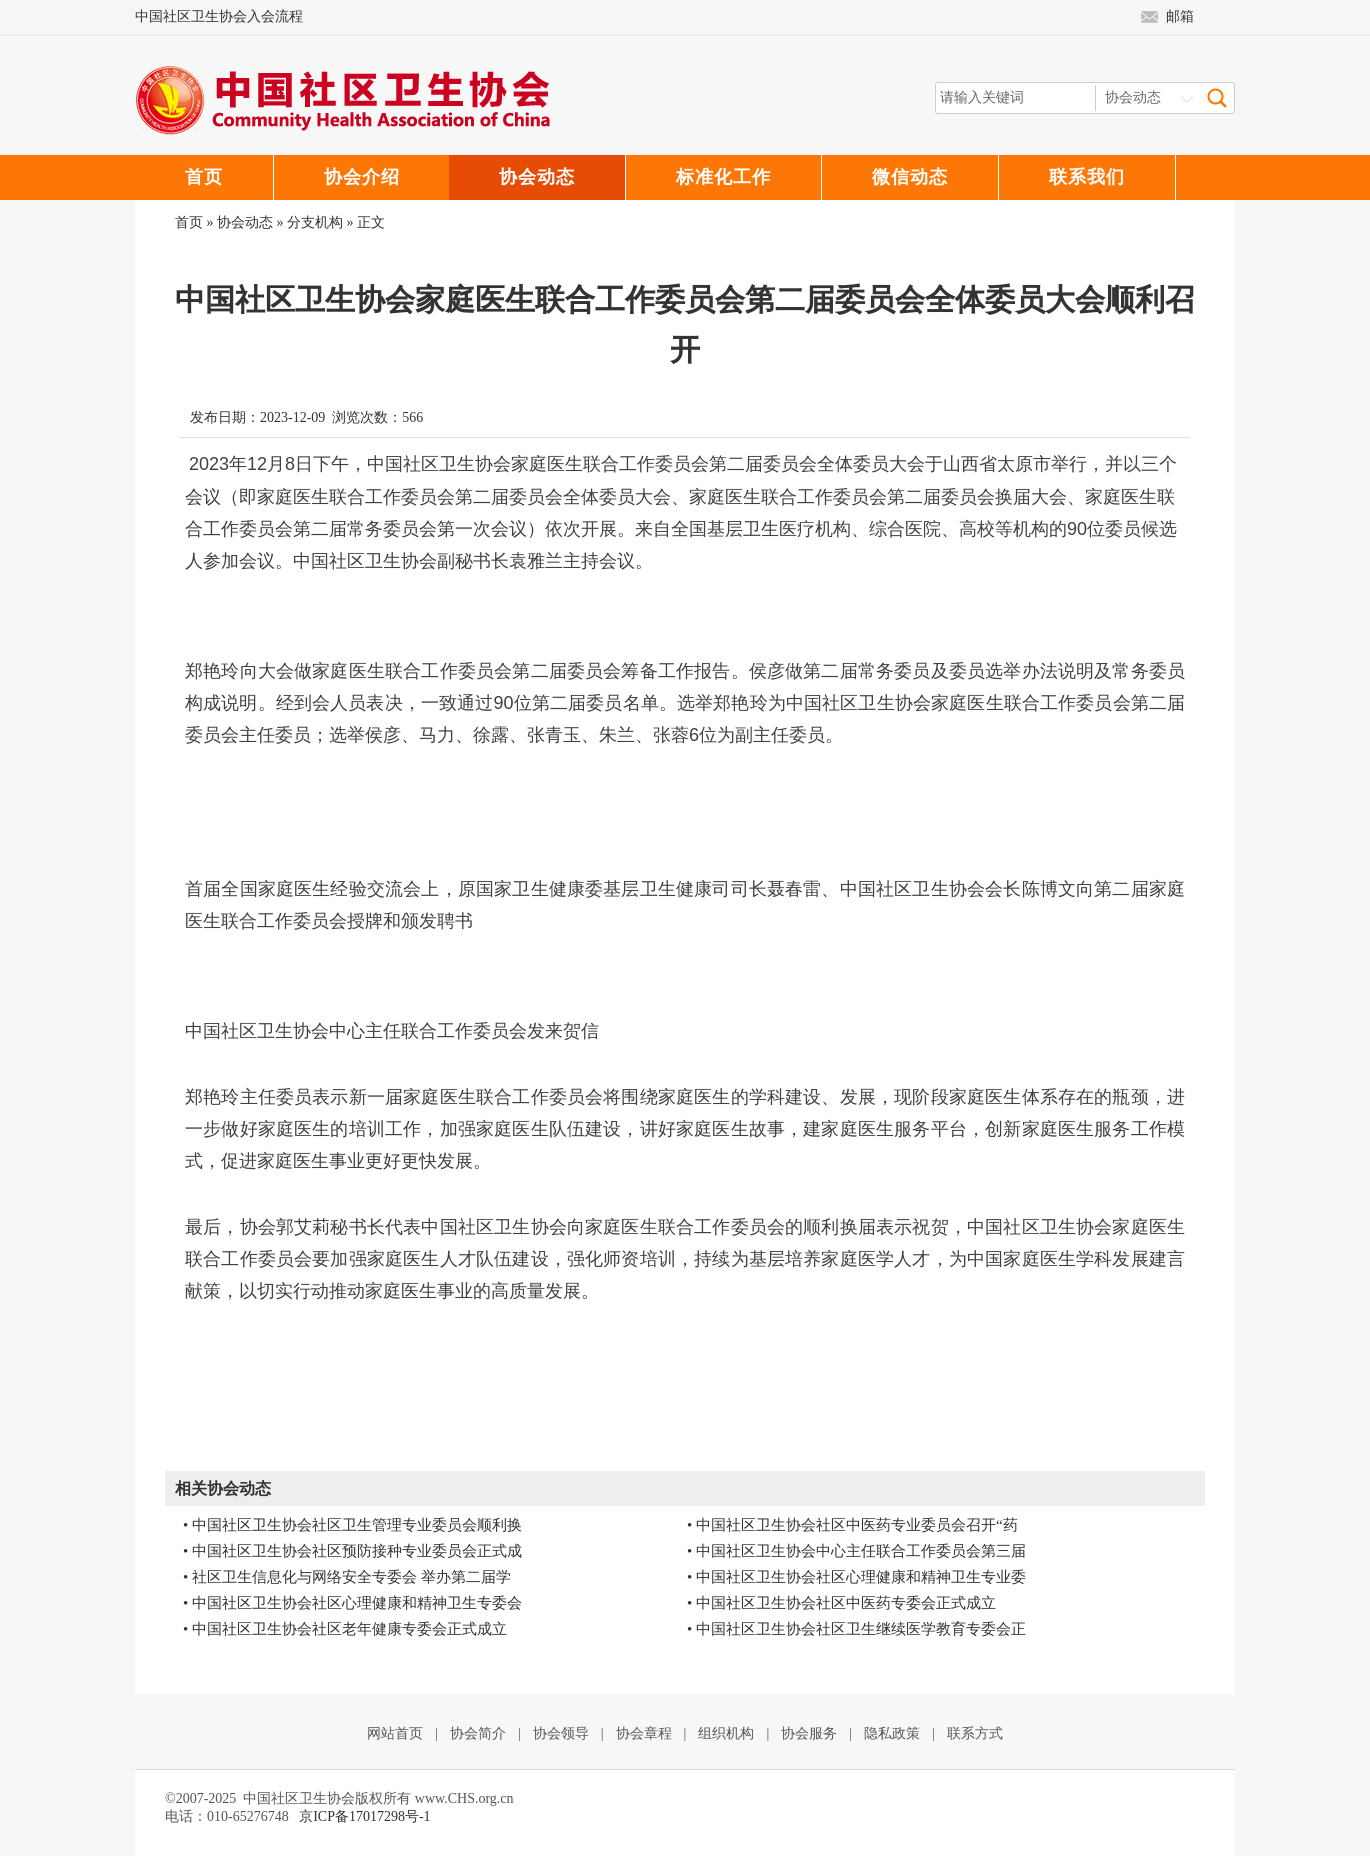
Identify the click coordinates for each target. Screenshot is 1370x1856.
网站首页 (395, 1733)
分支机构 (315, 222)
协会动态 (245, 222)
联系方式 (975, 1733)
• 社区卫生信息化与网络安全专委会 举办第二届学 (347, 1577)
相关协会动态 (223, 1488)
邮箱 (1180, 16)
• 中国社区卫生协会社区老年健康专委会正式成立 (345, 1629)
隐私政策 (892, 1733)
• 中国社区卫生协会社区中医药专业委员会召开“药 (852, 1525)
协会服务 (809, 1733)
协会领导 (561, 1733)
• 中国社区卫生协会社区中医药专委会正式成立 (841, 1603)
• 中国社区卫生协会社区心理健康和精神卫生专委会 (352, 1603)
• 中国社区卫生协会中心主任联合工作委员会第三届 (856, 1551)
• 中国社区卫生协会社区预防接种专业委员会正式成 (352, 1551)
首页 (189, 222)
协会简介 (478, 1733)
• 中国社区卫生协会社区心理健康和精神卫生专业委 (856, 1577)
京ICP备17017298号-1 (364, 1816)
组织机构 (726, 1733)
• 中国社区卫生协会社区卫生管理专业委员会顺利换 (352, 1525)
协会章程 (644, 1733)
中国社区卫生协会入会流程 (219, 16)
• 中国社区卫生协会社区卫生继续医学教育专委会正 (856, 1629)
